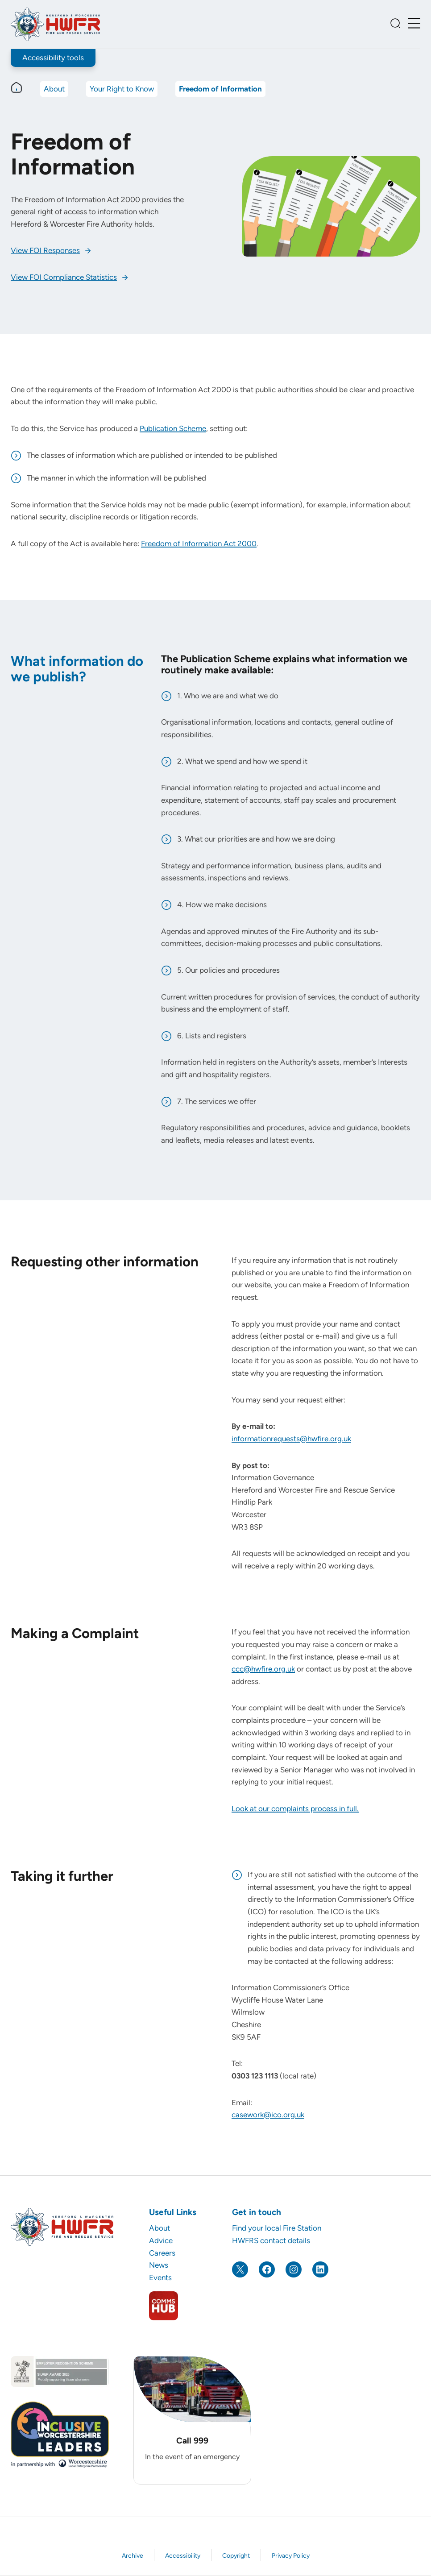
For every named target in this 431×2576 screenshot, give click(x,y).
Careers (162, 2252)
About (54, 88)
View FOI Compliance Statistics (64, 277)
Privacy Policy (291, 2555)
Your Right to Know (122, 88)
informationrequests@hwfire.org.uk (291, 1438)
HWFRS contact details (271, 2240)
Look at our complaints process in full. (295, 1808)
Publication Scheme (173, 428)
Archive (132, 2555)
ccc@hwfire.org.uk (263, 1668)
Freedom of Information (220, 88)
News (158, 2265)
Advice (161, 2240)
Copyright (236, 2555)
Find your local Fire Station (276, 2227)
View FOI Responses (45, 250)
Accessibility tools (53, 57)
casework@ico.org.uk (268, 2114)
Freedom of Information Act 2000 (199, 543)
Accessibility (182, 2555)
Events (160, 2277)
